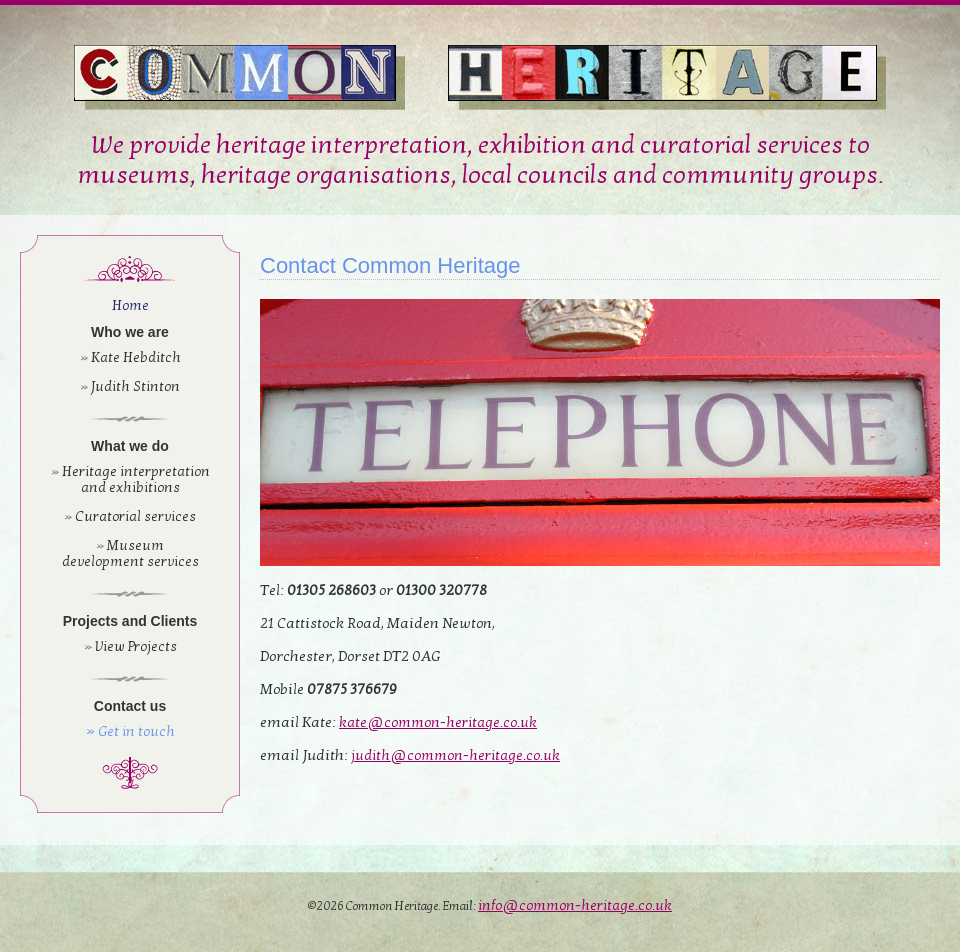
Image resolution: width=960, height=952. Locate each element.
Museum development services (130, 553)
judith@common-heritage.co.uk (455, 755)
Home (130, 305)
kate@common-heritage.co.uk (438, 722)
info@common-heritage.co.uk (575, 905)
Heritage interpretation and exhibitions (136, 479)
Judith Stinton (135, 386)
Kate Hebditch (136, 357)
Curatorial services (135, 516)
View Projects (136, 646)
